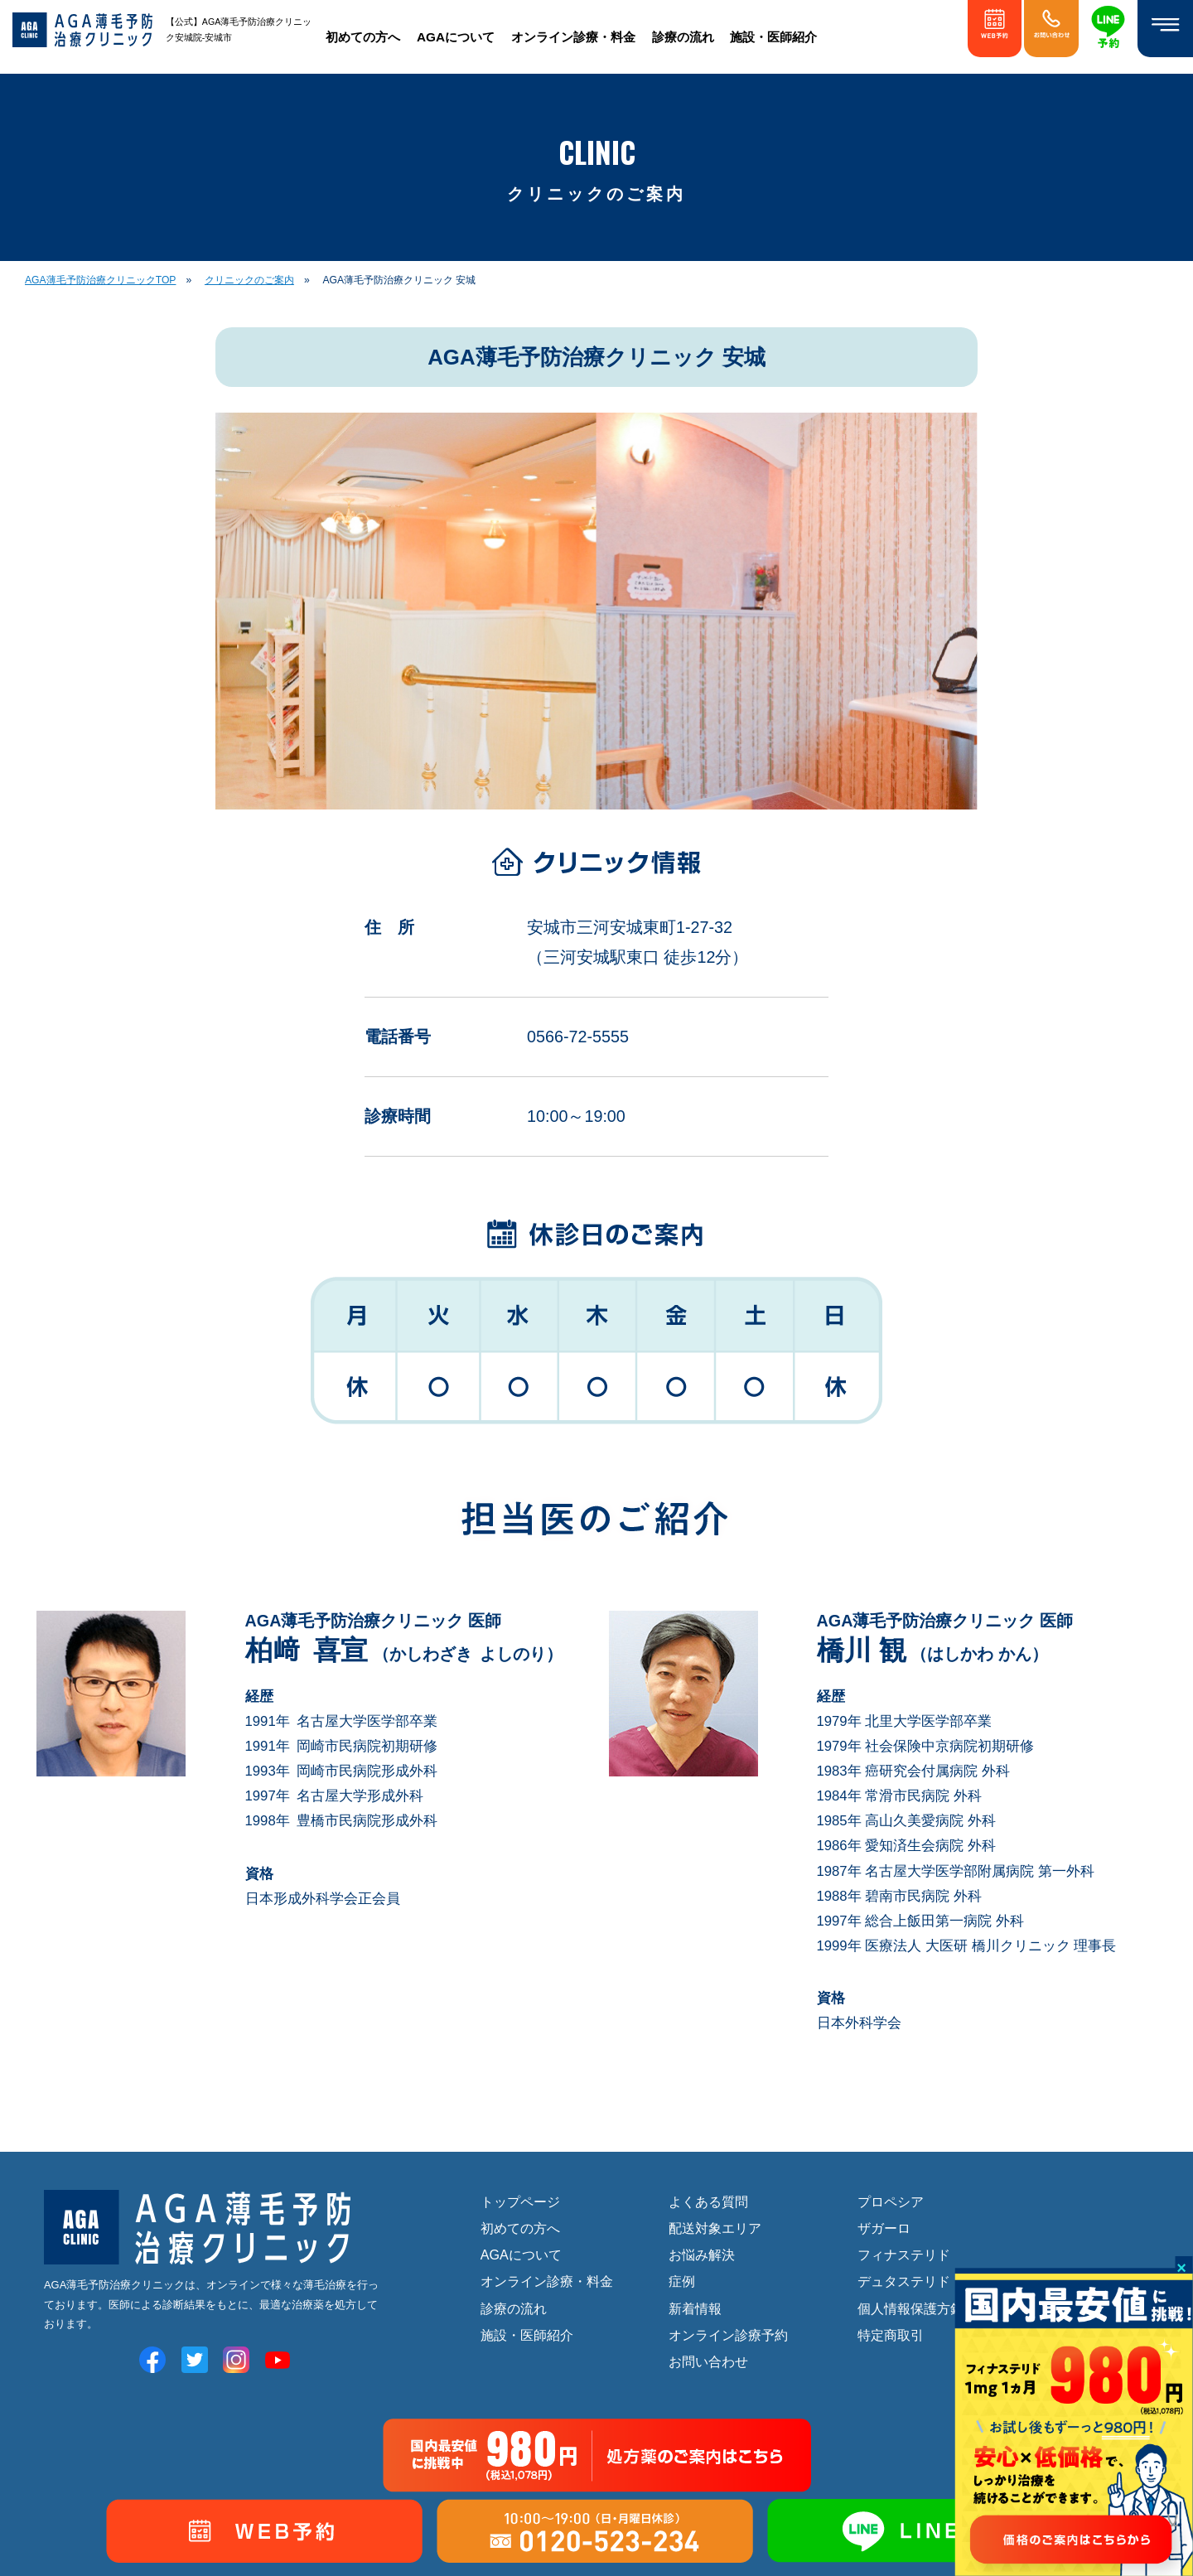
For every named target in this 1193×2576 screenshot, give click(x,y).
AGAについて (456, 37)
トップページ (520, 2201)
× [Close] (1181, 2266)
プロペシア (890, 2201)
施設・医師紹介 (773, 37)
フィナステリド (903, 2254)
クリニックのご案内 (249, 280)
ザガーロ (883, 2228)
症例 (682, 2281)
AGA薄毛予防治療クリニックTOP (100, 280)
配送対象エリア (715, 2228)
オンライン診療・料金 (573, 37)
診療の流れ (683, 37)
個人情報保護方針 (910, 2308)
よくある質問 (708, 2201)
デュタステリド (903, 2281)
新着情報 (695, 2308)
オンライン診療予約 (728, 2334)
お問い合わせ (708, 2361)
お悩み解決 (702, 2254)
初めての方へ (363, 37)
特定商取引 (890, 2334)
